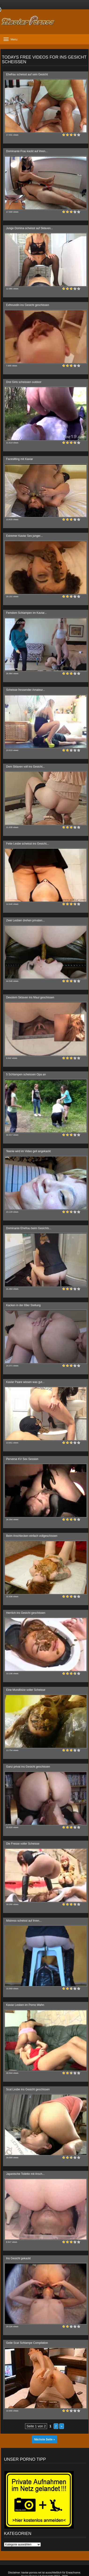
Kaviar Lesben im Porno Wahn (25, 2005)
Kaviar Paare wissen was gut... (25, 1382)
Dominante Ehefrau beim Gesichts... (28, 1228)
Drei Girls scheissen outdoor (23, 382)
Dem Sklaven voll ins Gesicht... (25, 766)
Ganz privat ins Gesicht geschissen (28, 1766)
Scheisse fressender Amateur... (25, 689)
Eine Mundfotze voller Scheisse (25, 1690)
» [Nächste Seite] (62, 2426)
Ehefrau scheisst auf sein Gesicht (27, 74)
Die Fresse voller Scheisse (22, 1843)
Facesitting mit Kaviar (19, 459)
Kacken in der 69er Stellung (23, 1305)
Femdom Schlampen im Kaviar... (26, 612)
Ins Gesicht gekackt (18, 2258)
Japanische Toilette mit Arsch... (25, 2174)
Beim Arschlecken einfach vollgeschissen (31, 1535)
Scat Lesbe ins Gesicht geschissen (28, 2089)
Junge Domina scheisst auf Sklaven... (29, 228)
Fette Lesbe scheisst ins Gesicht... (27, 843)
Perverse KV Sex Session (22, 1459)
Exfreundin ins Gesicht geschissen (27, 305)
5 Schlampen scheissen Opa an (26, 1074)
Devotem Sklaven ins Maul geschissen (30, 997)
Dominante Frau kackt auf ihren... (27, 151)
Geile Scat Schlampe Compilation (27, 2342)
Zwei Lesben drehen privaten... (25, 920)
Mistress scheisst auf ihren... (23, 1920)
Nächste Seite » (44, 2439)
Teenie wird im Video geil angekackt (28, 1151)
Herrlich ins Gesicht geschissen (25, 1612)
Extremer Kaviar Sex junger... (24, 535)
